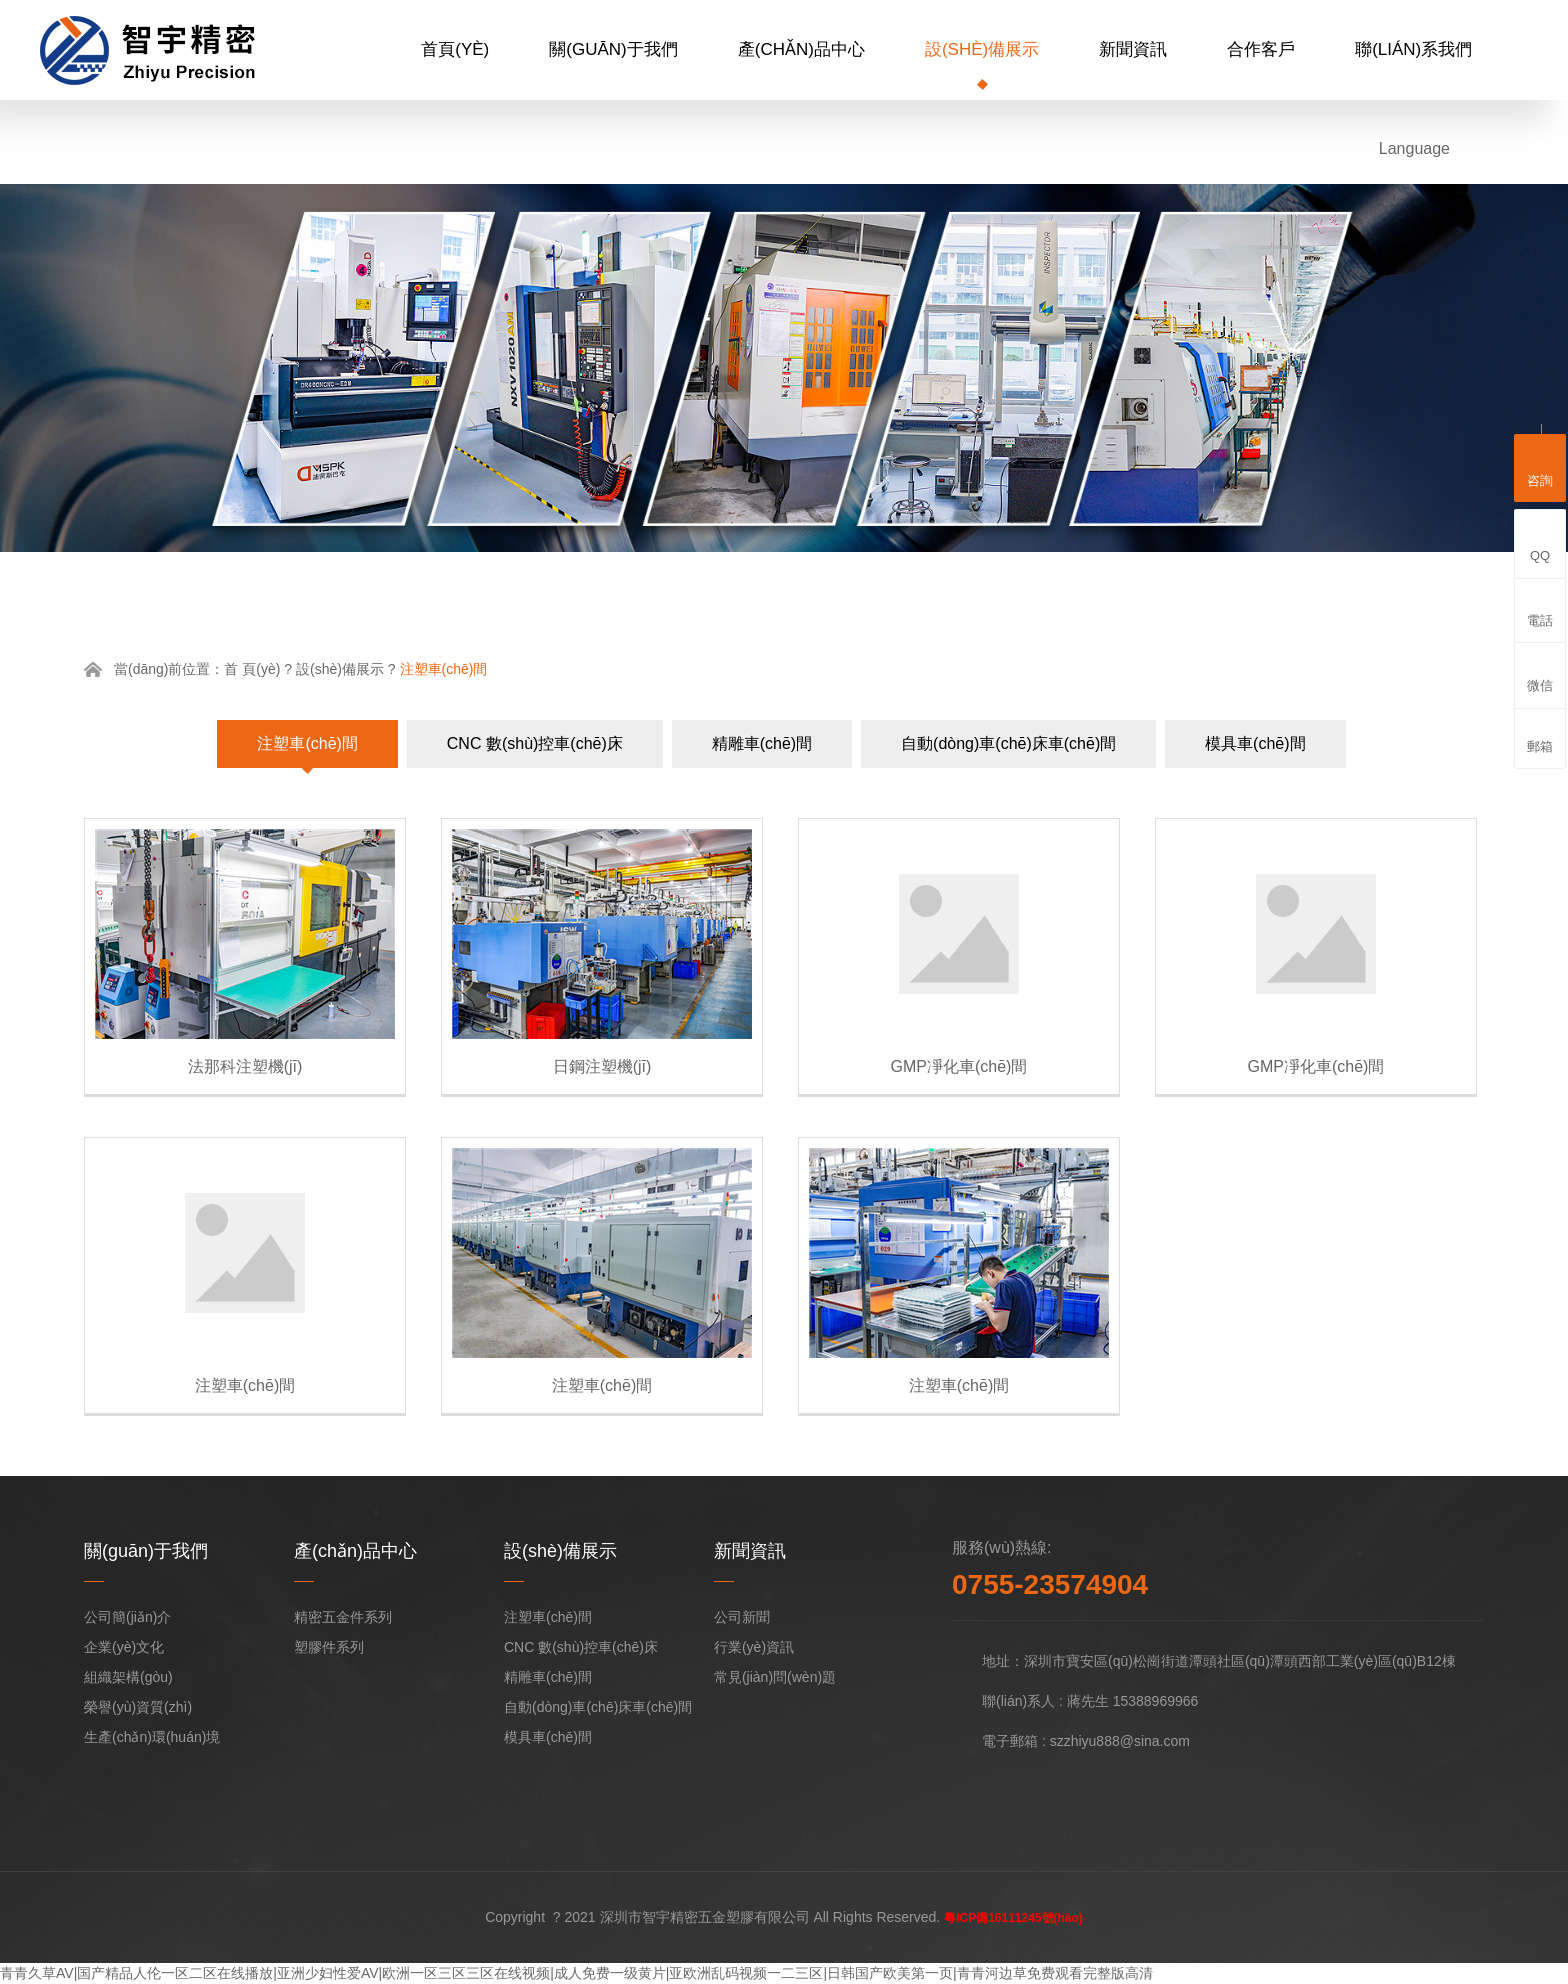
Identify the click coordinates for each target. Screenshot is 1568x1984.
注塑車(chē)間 (307, 743)
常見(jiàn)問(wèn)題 (775, 1677)
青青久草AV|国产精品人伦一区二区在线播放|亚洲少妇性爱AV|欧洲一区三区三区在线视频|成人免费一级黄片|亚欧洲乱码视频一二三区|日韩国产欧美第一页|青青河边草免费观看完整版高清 (576, 1973)
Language (1414, 148)
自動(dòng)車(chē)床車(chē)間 (1008, 743)
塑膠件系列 (329, 1647)
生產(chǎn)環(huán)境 (152, 1737)
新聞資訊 (1133, 49)
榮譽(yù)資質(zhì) (138, 1707)
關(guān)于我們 (613, 49)
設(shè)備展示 (982, 49)
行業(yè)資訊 (754, 1647)
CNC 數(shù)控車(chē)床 (535, 743)
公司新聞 (742, 1617)
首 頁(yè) (252, 669)
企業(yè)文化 (124, 1647)
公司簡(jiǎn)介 (127, 1617)
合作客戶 (1261, 49)
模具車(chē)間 (1255, 743)
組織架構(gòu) (128, 1677)
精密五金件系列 (343, 1617)
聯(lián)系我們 (1413, 49)
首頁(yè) (455, 49)
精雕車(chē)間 (762, 743)
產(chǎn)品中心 (801, 49)
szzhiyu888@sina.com (1120, 1741)
